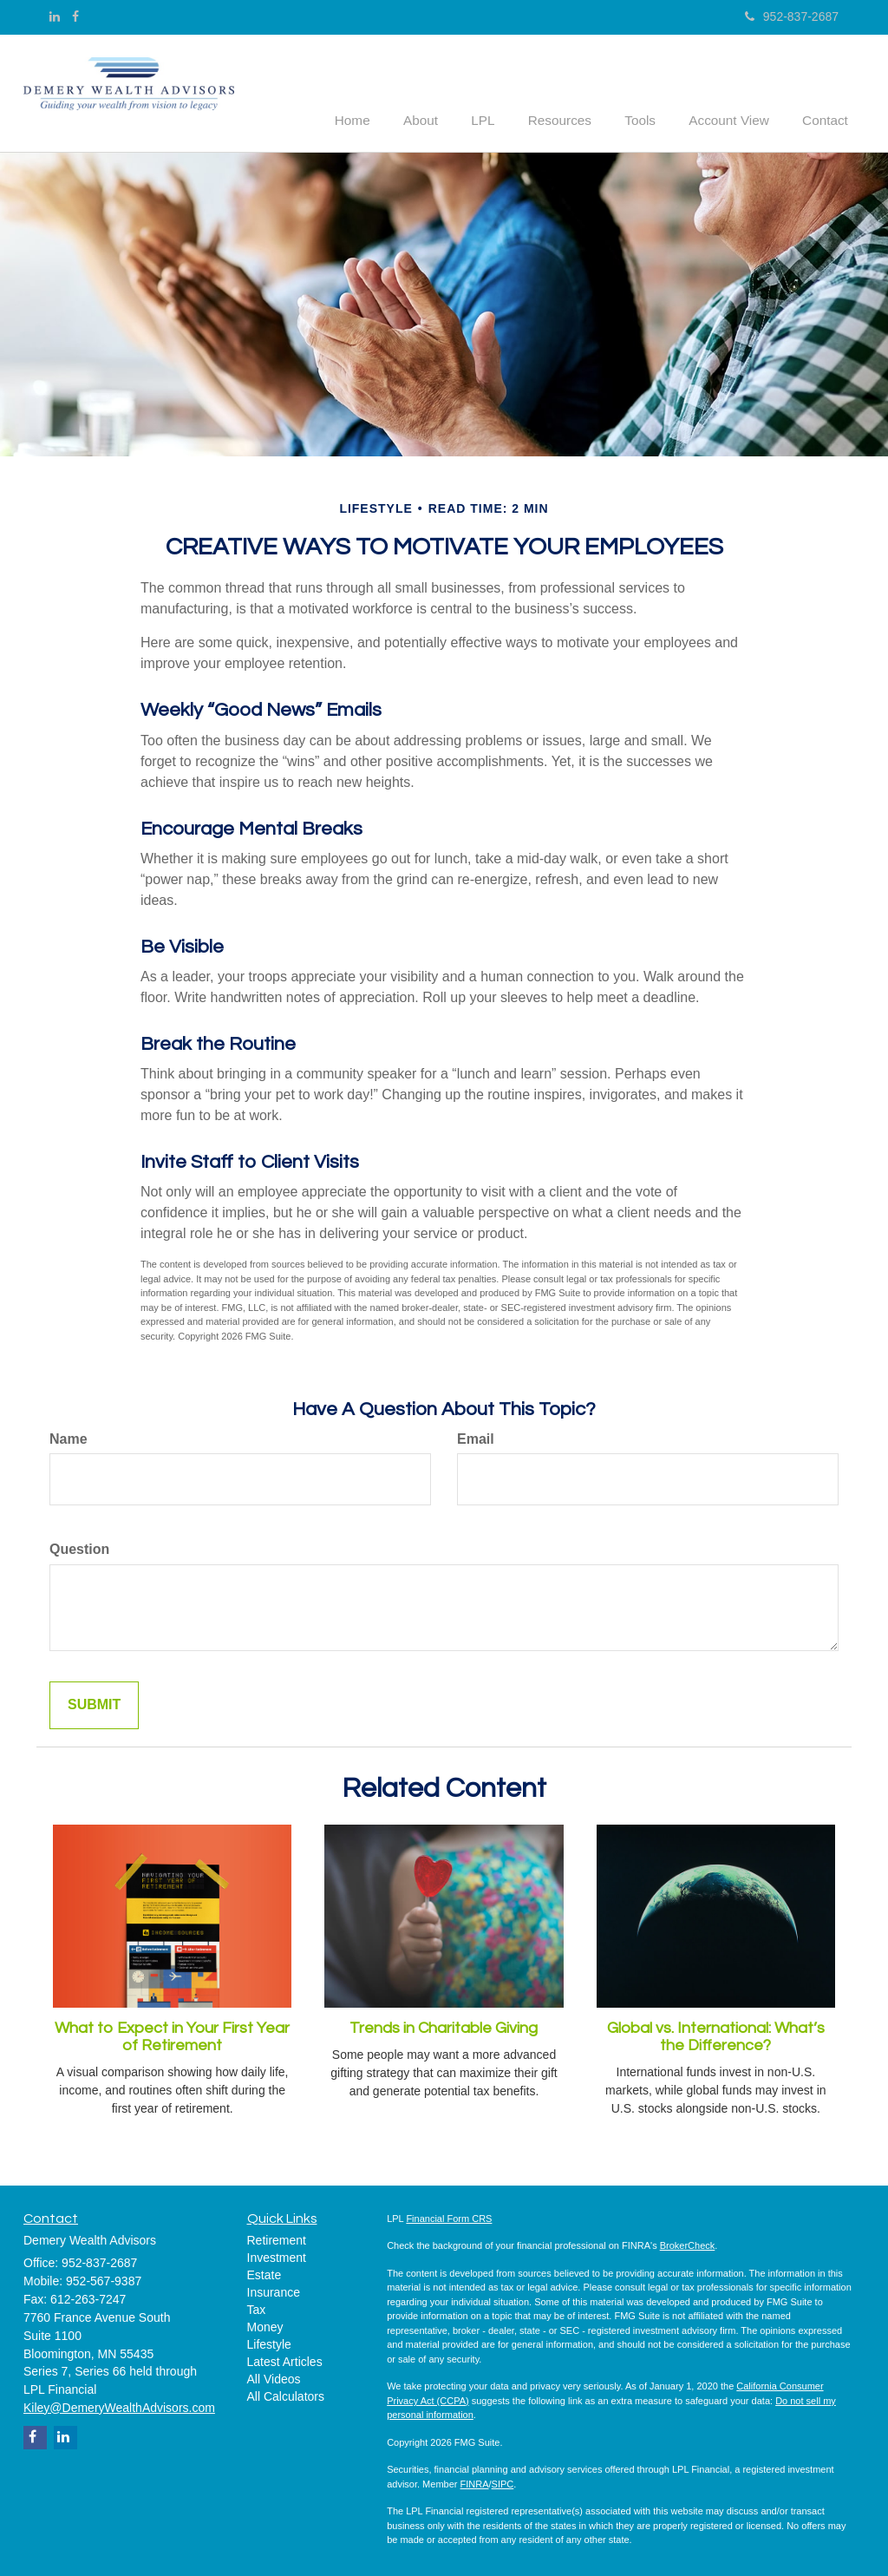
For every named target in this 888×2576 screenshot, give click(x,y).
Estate (264, 2273)
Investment (276, 2256)
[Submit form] (94, 1704)
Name (68, 1437)
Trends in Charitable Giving (443, 2027)
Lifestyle (269, 2343)
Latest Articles (285, 2360)
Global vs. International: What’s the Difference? (716, 2036)
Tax (256, 2308)
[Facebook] (75, 16)
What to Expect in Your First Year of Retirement (172, 2036)
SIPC (503, 2482)
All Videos (274, 2377)
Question (79, 1548)
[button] (447, 90)
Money (265, 2325)
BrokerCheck (687, 2244)
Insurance (273, 2290)
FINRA (474, 2482)
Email (475, 1437)
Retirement (276, 2238)
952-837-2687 (792, 16)
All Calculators (285, 2395)
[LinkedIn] (54, 16)
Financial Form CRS (449, 2217)
